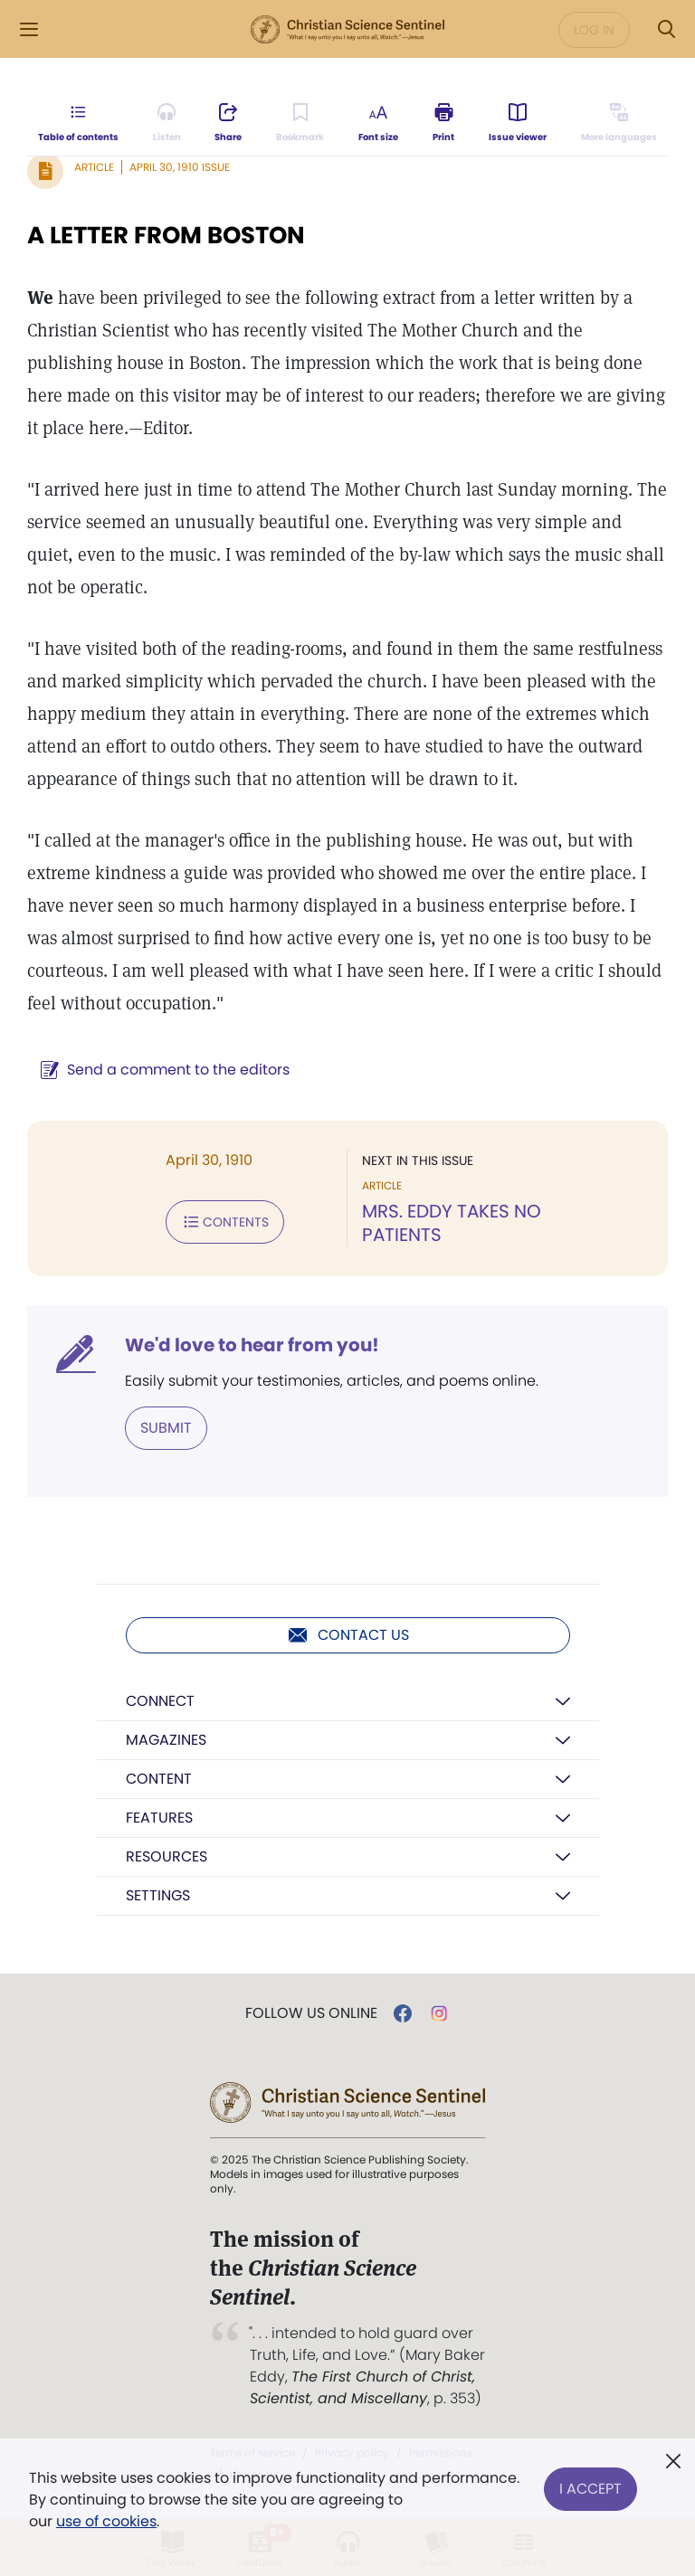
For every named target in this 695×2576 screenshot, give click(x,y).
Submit (166, 1427)
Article (94, 167)
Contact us (348, 1635)
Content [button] (159, 1778)
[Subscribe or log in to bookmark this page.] (300, 123)
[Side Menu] (29, 29)
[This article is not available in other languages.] (619, 123)
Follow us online (311, 2013)
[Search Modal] (666, 29)
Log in (594, 30)
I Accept (590, 2488)
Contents (225, 1222)
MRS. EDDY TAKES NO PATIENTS (451, 1222)
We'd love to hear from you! (252, 1345)
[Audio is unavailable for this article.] (167, 123)
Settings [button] (158, 1895)
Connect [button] (160, 1700)
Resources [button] (166, 1856)
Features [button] (159, 1817)
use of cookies (106, 2521)
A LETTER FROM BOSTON (166, 235)
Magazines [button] (166, 1739)
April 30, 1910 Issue (179, 167)
